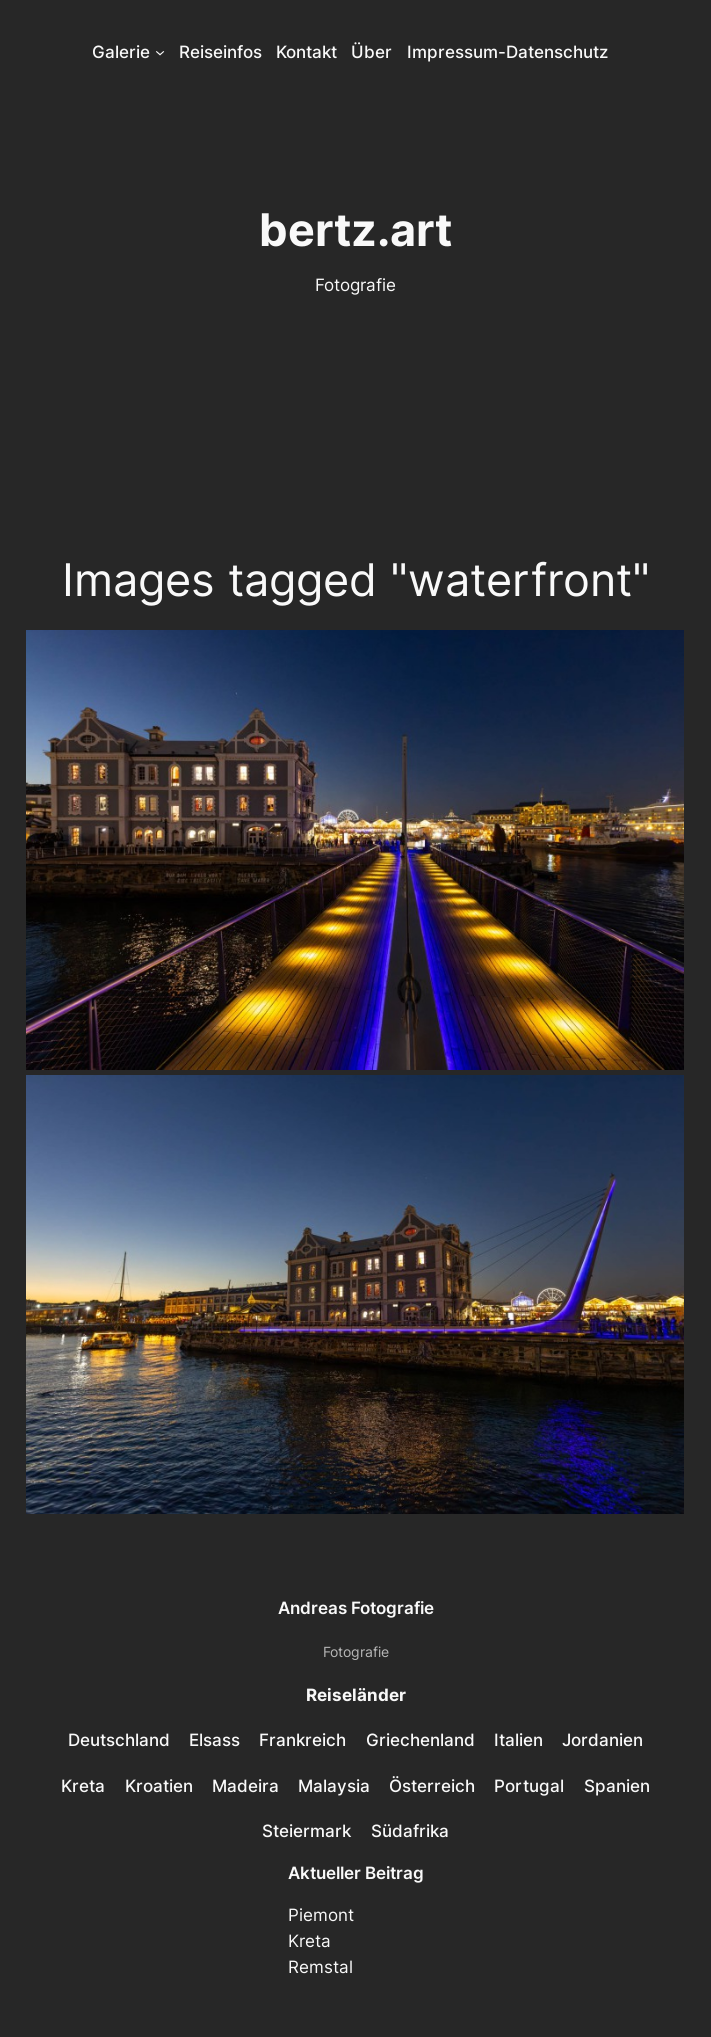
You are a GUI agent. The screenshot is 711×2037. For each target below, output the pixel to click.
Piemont (321, 1915)
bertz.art (355, 229)
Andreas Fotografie (356, 1608)
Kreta (309, 1941)
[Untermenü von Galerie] (160, 52)
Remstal (320, 1967)
